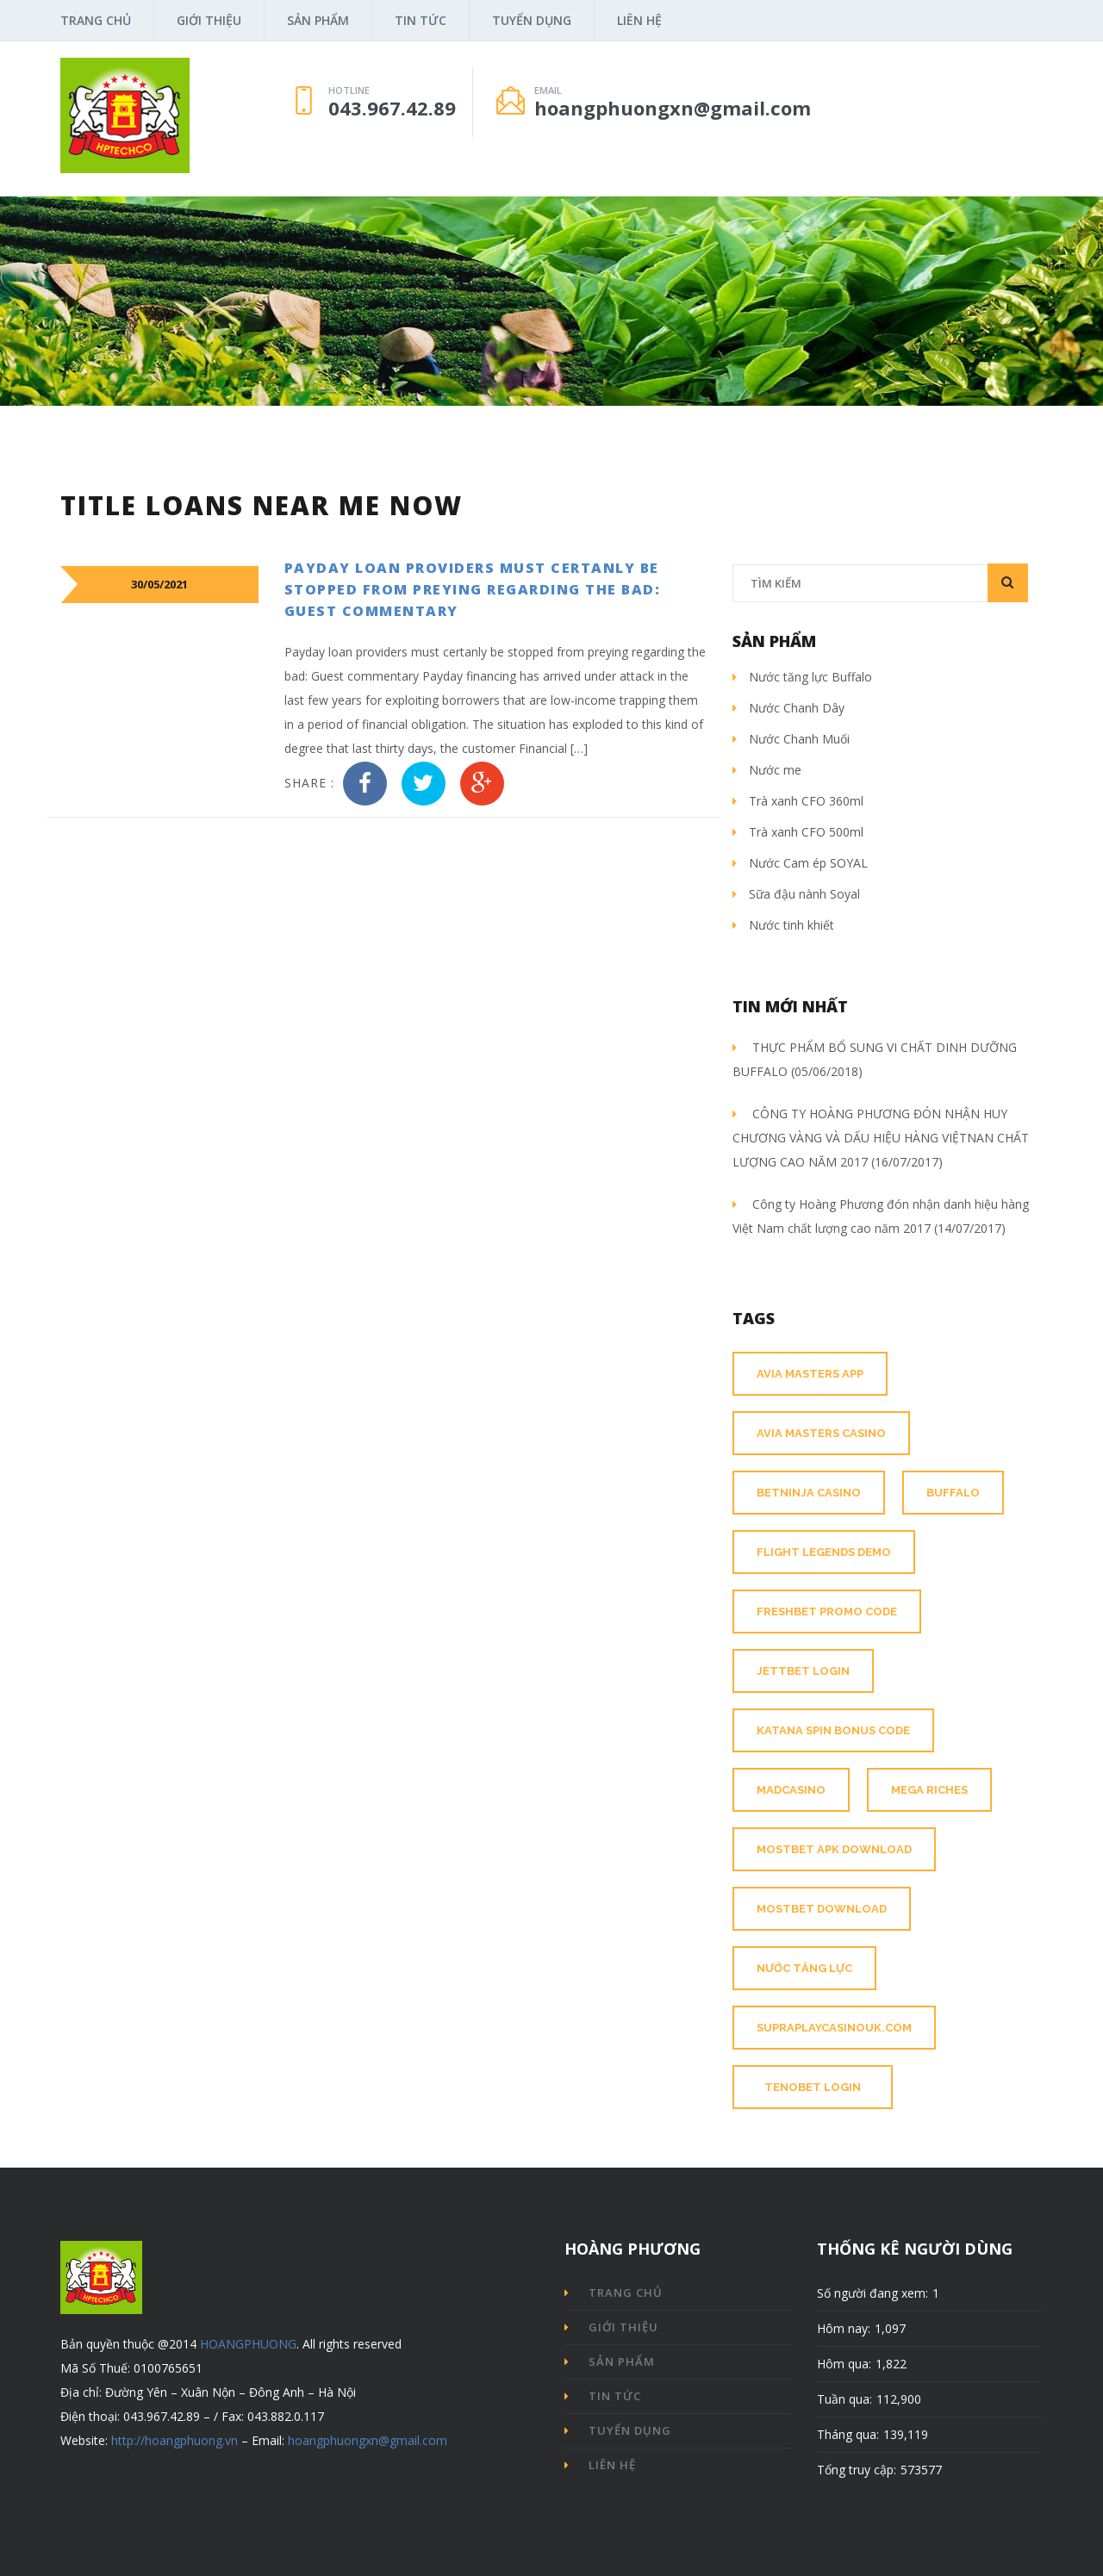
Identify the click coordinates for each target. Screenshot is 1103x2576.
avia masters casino (821, 1433)
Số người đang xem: (872, 2293)
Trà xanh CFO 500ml (797, 831)
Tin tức (420, 20)
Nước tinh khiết (783, 924)
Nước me (766, 769)
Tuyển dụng (531, 20)
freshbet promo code (827, 1611)
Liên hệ (639, 20)
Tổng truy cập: (856, 2469)
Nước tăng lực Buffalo (802, 676)
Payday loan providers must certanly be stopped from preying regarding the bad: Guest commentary (472, 589)
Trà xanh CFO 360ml (797, 800)
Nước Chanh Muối (791, 738)
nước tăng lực (804, 1968)
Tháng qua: (848, 2434)
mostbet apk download (834, 1849)
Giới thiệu (209, 20)
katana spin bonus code (833, 1730)
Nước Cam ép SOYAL (800, 862)
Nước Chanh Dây (788, 707)
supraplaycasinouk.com (834, 2027)
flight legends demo (824, 1552)
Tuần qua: (844, 2399)
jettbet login (803, 1670)
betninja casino (809, 1492)
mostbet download (822, 1908)
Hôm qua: (844, 2363)
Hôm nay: (843, 2328)
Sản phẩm (318, 20)
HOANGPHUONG (248, 2344)
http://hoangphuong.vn (174, 2440)
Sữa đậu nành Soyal (796, 893)
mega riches (929, 1789)
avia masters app (810, 1373)
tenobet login (812, 2087)
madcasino (791, 1789)
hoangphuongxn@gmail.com (367, 2440)
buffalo (953, 1492)
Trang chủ (95, 20)
